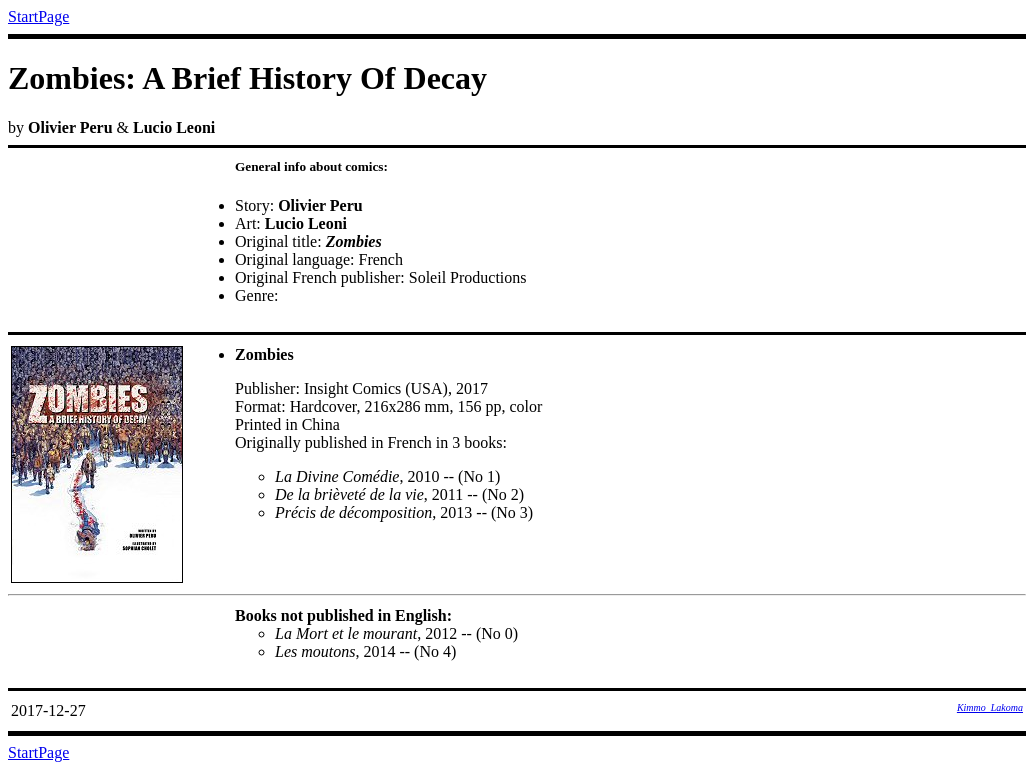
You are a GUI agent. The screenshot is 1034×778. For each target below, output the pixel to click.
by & (517, 398)
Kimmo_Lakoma (990, 707)
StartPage (38, 16)
